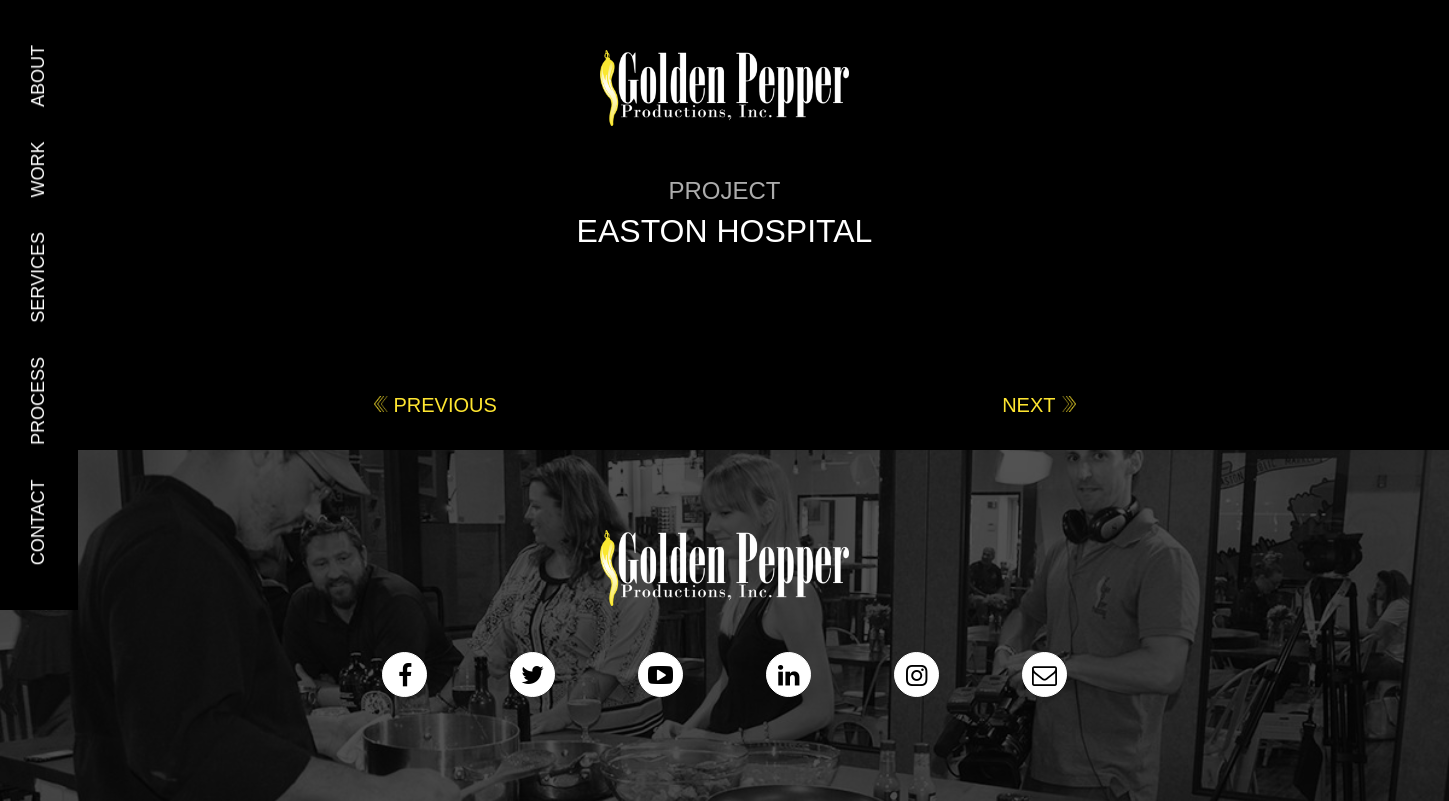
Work (38, 169)
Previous (445, 405)
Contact (38, 523)
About (38, 76)
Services (38, 277)
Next (1028, 405)
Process (38, 401)
